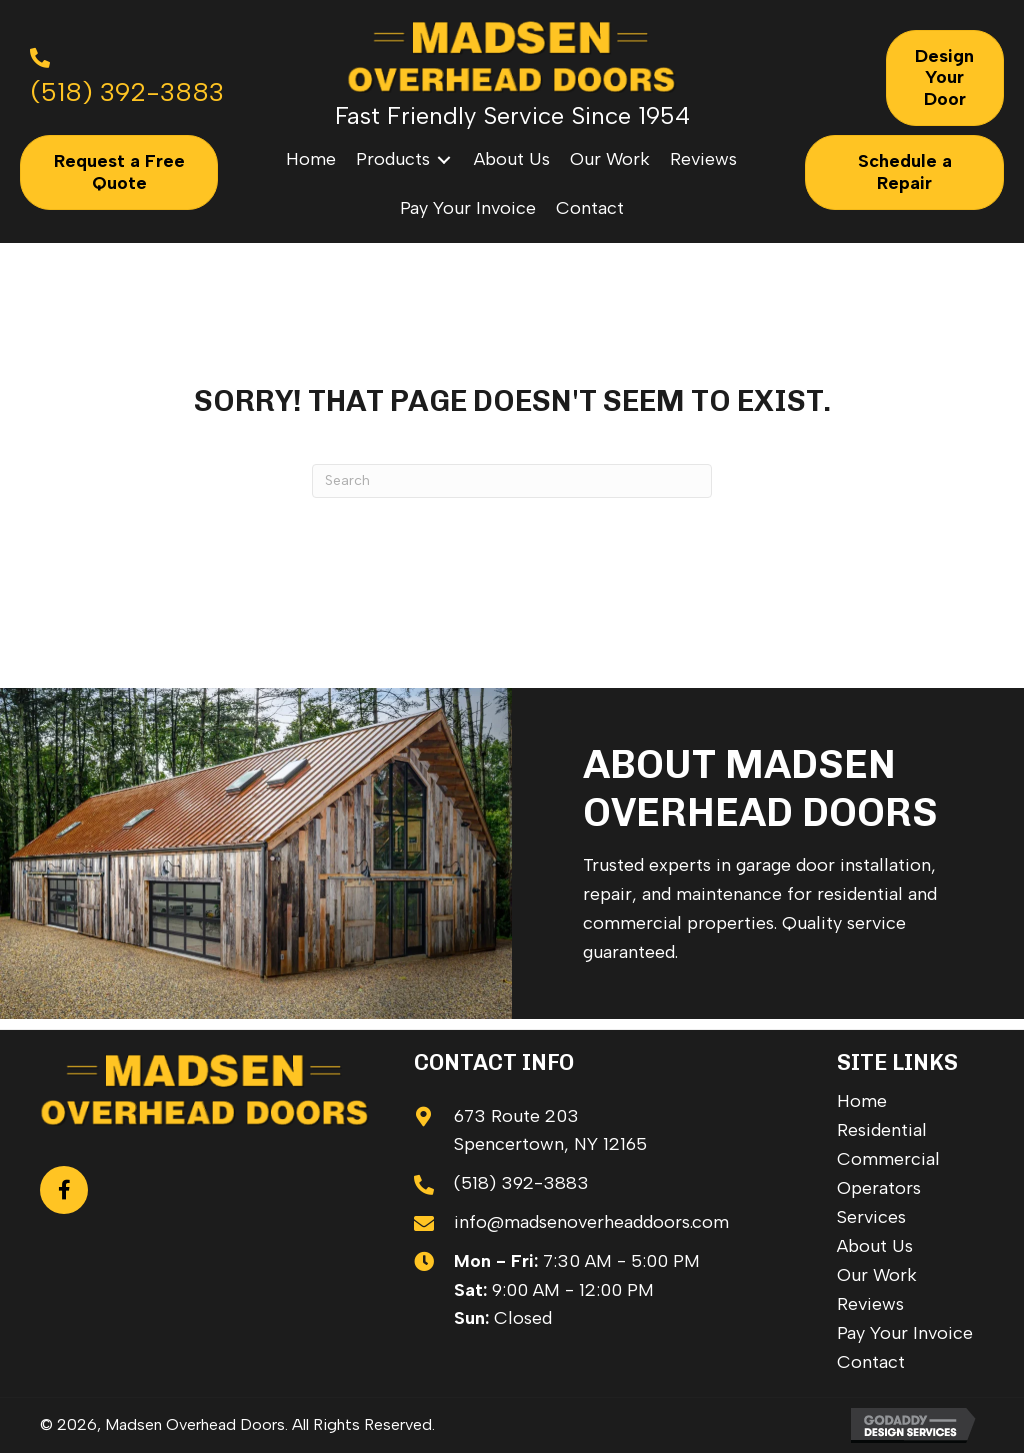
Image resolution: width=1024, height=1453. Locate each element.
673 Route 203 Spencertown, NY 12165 (550, 1130)
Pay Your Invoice (905, 1333)
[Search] (512, 481)
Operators (879, 1188)
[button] (64, 1190)
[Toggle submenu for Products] (444, 159)
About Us (875, 1246)
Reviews (870, 1304)
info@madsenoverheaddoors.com (591, 1222)
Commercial (888, 1159)
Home (862, 1101)
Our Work (877, 1275)
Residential (882, 1130)
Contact (871, 1362)
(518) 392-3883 (521, 1183)
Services (871, 1217)
